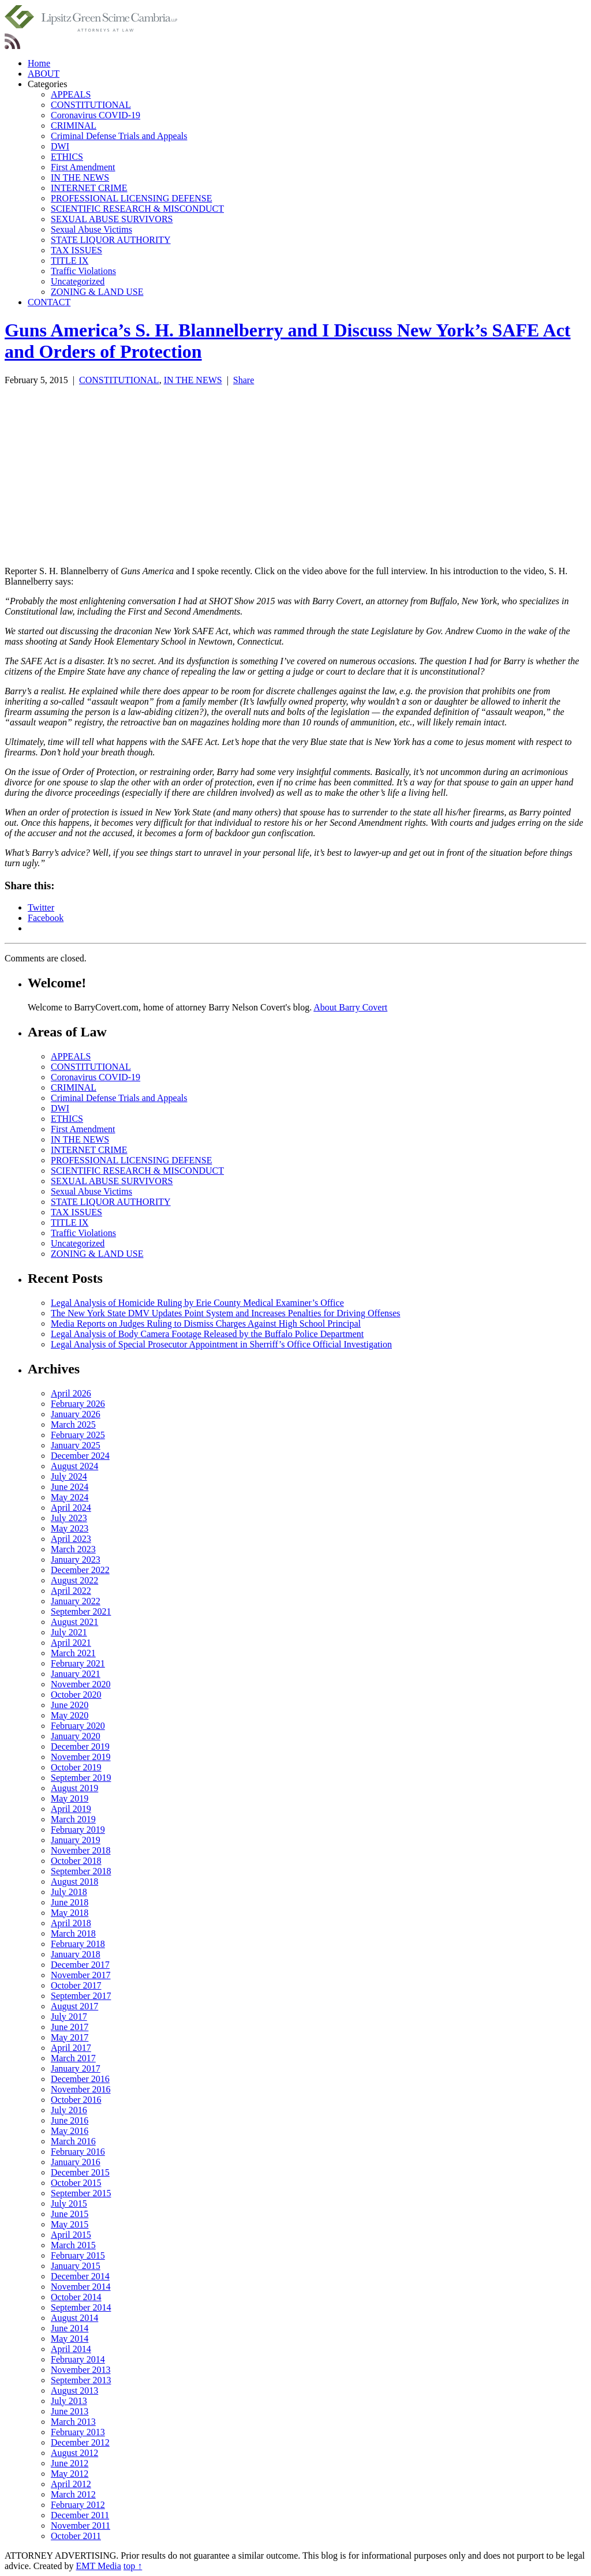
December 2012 (80, 2442)
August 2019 (74, 1788)
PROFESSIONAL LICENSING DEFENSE (131, 198)
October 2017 (76, 1985)
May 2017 (69, 2037)
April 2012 (71, 2484)
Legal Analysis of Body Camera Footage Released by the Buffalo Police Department (207, 1334)
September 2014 (81, 2307)
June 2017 (69, 2027)
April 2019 (71, 1809)
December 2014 (80, 2276)
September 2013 (81, 2380)
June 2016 (69, 2120)
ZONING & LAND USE (97, 292)
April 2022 (71, 1591)
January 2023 (75, 1559)
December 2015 (80, 2172)
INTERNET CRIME (89, 188)
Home (39, 63)
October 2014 (76, 2297)
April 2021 (71, 1643)
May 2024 (69, 1497)
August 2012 (74, 2453)
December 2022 (80, 1570)
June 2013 (69, 2411)
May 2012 (69, 2473)
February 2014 (78, 2359)
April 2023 (71, 1539)
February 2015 (78, 2255)
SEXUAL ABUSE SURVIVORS (112, 219)
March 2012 (73, 2494)
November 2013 (81, 2370)
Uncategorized (77, 281)
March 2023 (73, 1549)
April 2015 (71, 2235)
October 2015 (76, 2183)
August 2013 (74, 2390)
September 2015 (81, 2193)
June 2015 (69, 2214)
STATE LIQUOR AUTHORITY (111, 240)
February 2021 (78, 1663)
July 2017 (69, 2016)
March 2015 (73, 2245)
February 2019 (78, 1829)
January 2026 (75, 1414)
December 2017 (80, 1965)
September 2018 (81, 1871)
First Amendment (83, 167)
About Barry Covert (350, 1007)
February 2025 (78, 1435)
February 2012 (78, 2505)
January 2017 (75, 2068)
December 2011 (80, 2515)
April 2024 (71, 1507)
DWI (60, 146)
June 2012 (69, 2463)
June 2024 (69, 1487)
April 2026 (71, 1393)
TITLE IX (69, 260)
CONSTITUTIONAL (91, 105)
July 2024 (69, 1476)
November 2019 (81, 1757)
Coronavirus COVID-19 (95, 115)
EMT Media (98, 2566)
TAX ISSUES (76, 250)
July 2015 (69, 2203)
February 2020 (78, 1726)
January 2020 (75, 1736)
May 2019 (69, 1798)
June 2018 (69, 1902)
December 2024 (80, 1456)
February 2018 (78, 1944)
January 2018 (75, 1954)
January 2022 (75, 1601)
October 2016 (76, 2100)
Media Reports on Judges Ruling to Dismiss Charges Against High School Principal (206, 1323)
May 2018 (69, 1913)
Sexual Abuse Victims (91, 229)
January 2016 (75, 2162)
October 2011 (76, 2536)
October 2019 (76, 1767)
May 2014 (69, 2338)
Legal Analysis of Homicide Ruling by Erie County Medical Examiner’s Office (197, 1303)
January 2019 (75, 1840)
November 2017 (81, 1975)
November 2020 (81, 1684)
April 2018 (71, 1923)
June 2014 (69, 2328)
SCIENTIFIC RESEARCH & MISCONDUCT (137, 209)
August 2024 (74, 1466)
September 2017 (81, 1996)
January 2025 (75, 1445)
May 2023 (69, 1528)
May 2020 (69, 1715)
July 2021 (69, 1632)
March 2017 (73, 2058)
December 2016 (80, 2079)
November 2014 (81, 2287)
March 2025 (73, 1424)
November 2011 (80, 2525)
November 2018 (81, 1850)
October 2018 (76, 1861)
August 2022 (74, 1580)
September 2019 (81, 1778)
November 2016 (81, 2089)
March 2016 (73, 2141)
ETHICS (67, 157)
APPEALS (71, 94)
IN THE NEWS (80, 177)
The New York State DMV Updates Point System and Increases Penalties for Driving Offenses (226, 1313)
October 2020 (76, 1694)
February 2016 (78, 2151)
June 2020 (69, 1705)
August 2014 (74, 2318)
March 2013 (73, 2422)
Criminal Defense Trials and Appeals (119, 136)
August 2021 (74, 1622)
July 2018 (69, 1892)
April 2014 (71, 2349)
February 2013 (78, 2432)
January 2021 (75, 1674)
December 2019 (80, 1746)
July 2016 (69, 2110)
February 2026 (78, 1404)
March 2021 (73, 1653)
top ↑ (133, 2566)
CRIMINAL (73, 125)
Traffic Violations (83, 271)
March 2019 (73, 1819)
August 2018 (74, 1881)
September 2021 (81, 1611)
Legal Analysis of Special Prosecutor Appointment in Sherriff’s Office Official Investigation (221, 1344)
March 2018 (73, 1933)
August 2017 (74, 2006)
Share (243, 380)
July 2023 (69, 1518)
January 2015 (75, 2266)
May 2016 (69, 2131)
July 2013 (69, 2401)
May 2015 (69, 2224)
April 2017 (71, 2048)
